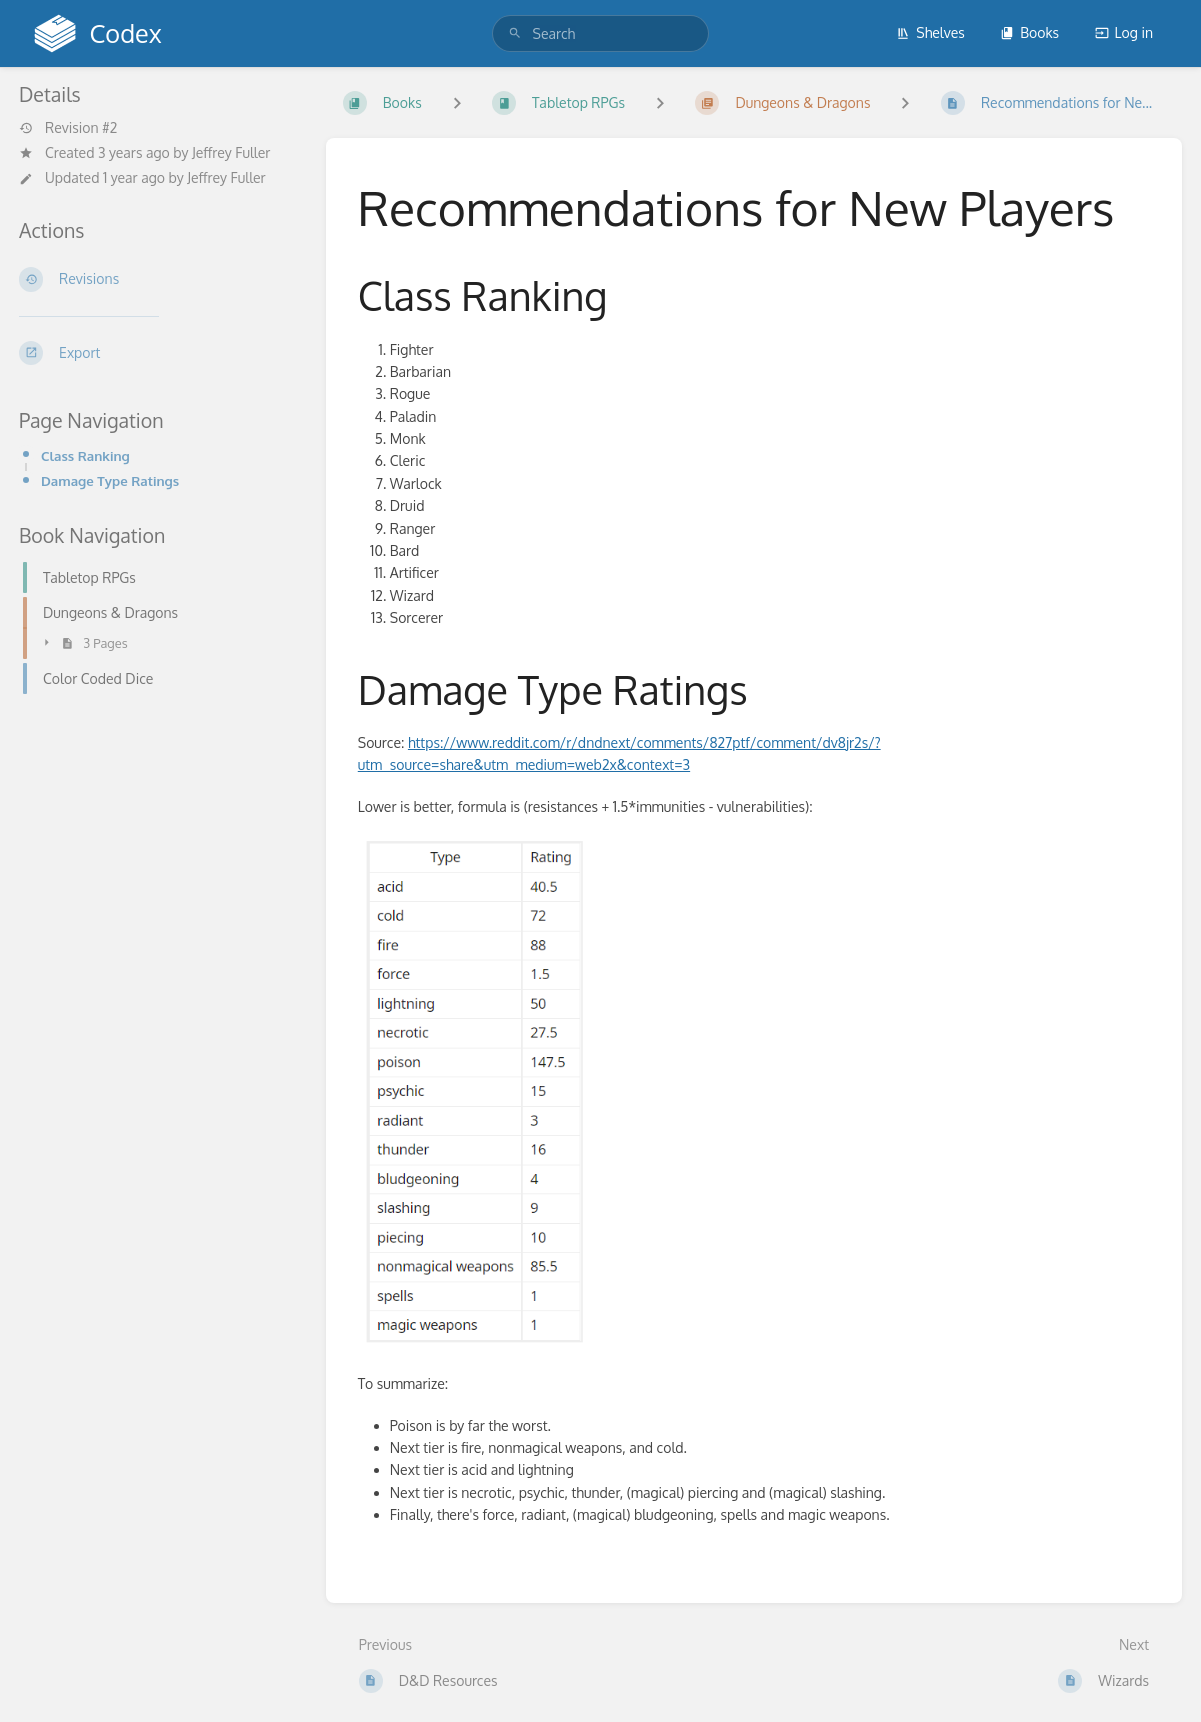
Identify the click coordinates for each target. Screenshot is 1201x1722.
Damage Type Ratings (110, 480)
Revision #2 (68, 128)
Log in (1124, 32)
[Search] (515, 33)
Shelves (930, 32)
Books (1029, 32)
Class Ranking (85, 455)
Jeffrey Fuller (231, 152)
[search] (601, 33)
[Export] (156, 353)
